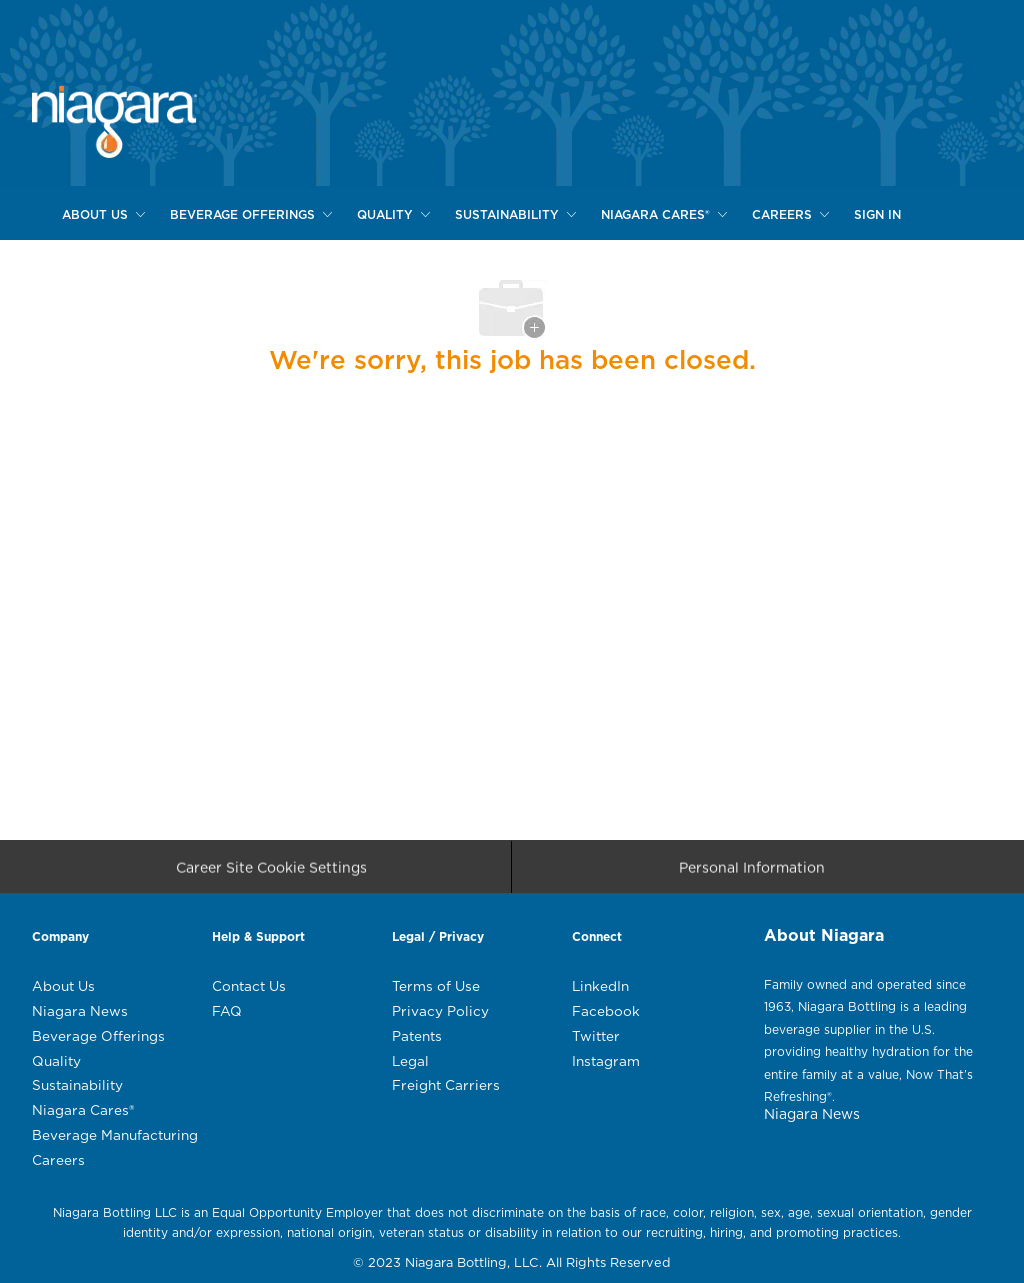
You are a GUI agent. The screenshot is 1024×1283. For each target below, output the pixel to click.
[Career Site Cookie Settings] (271, 872)
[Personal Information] (752, 872)
